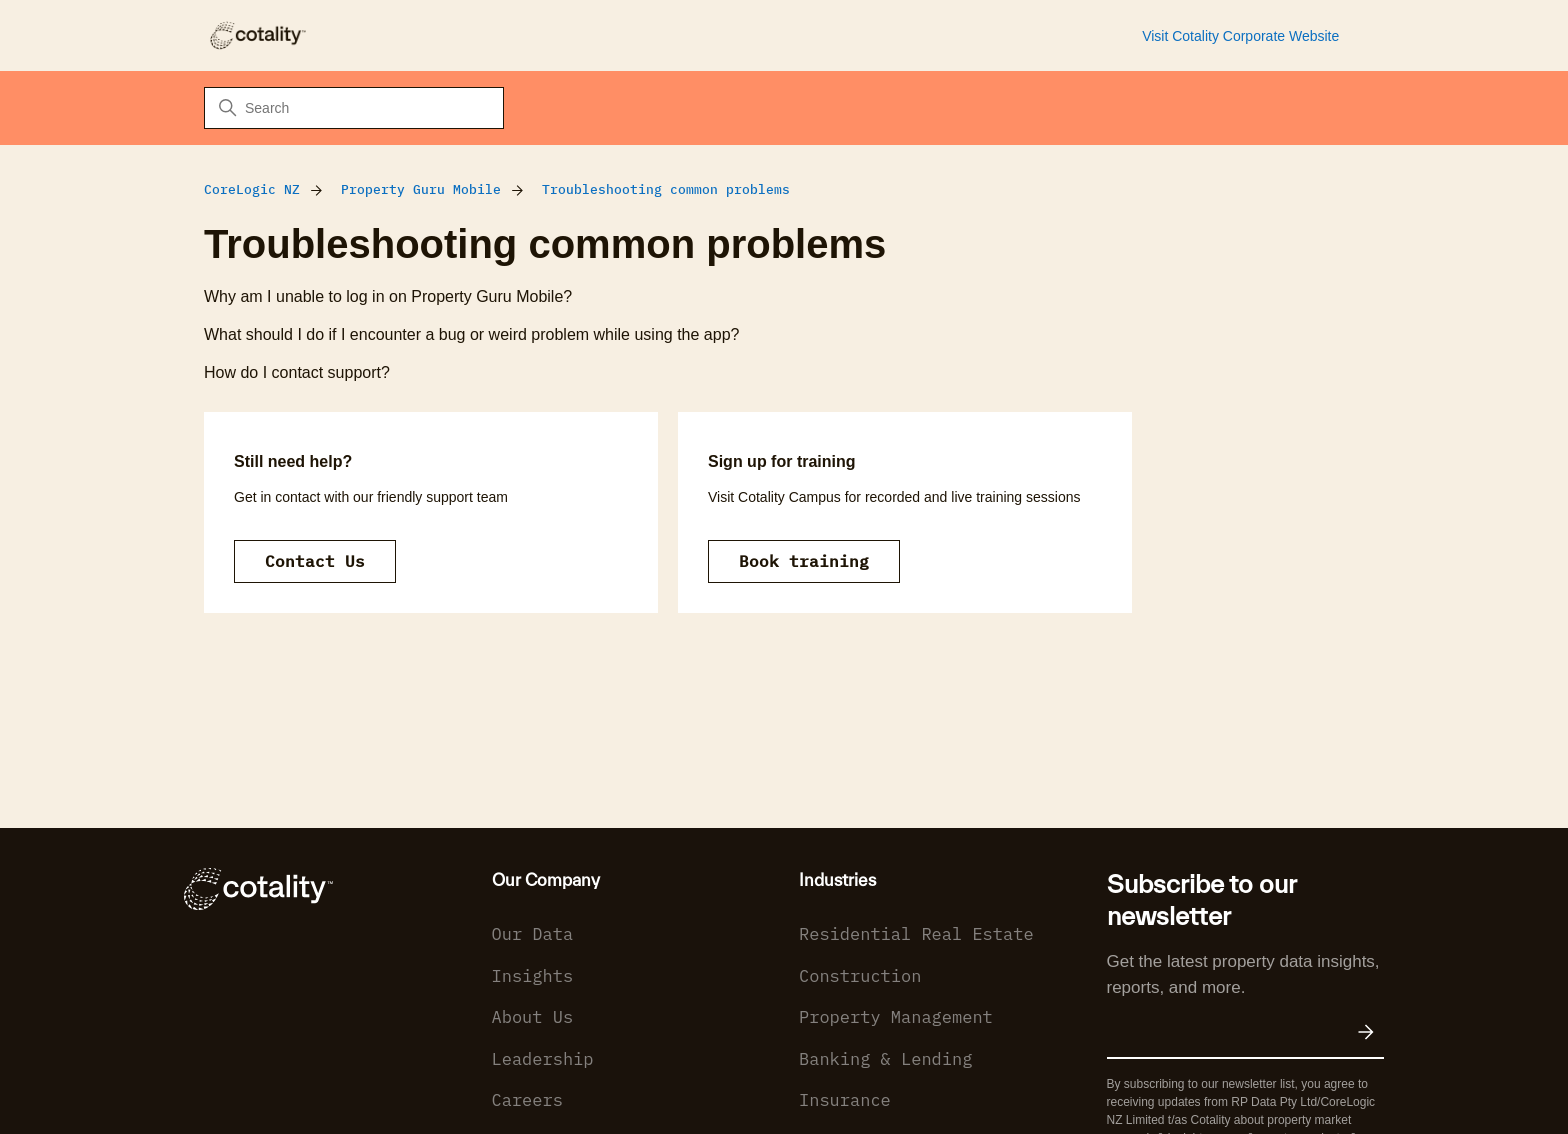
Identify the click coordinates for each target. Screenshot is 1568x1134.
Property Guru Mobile (421, 189)
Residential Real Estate (916, 934)
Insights (533, 976)
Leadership (543, 1059)
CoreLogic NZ (252, 189)
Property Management (896, 1017)
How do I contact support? (297, 372)
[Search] (354, 108)
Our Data (533, 934)
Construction (860, 976)
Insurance (845, 1100)
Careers (527, 1100)
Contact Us (315, 561)
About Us (533, 1017)
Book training (804, 561)
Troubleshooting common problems (666, 189)
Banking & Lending (885, 1059)
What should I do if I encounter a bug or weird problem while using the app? (471, 334)
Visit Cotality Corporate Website (1240, 36)
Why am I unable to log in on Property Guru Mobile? (388, 296)
